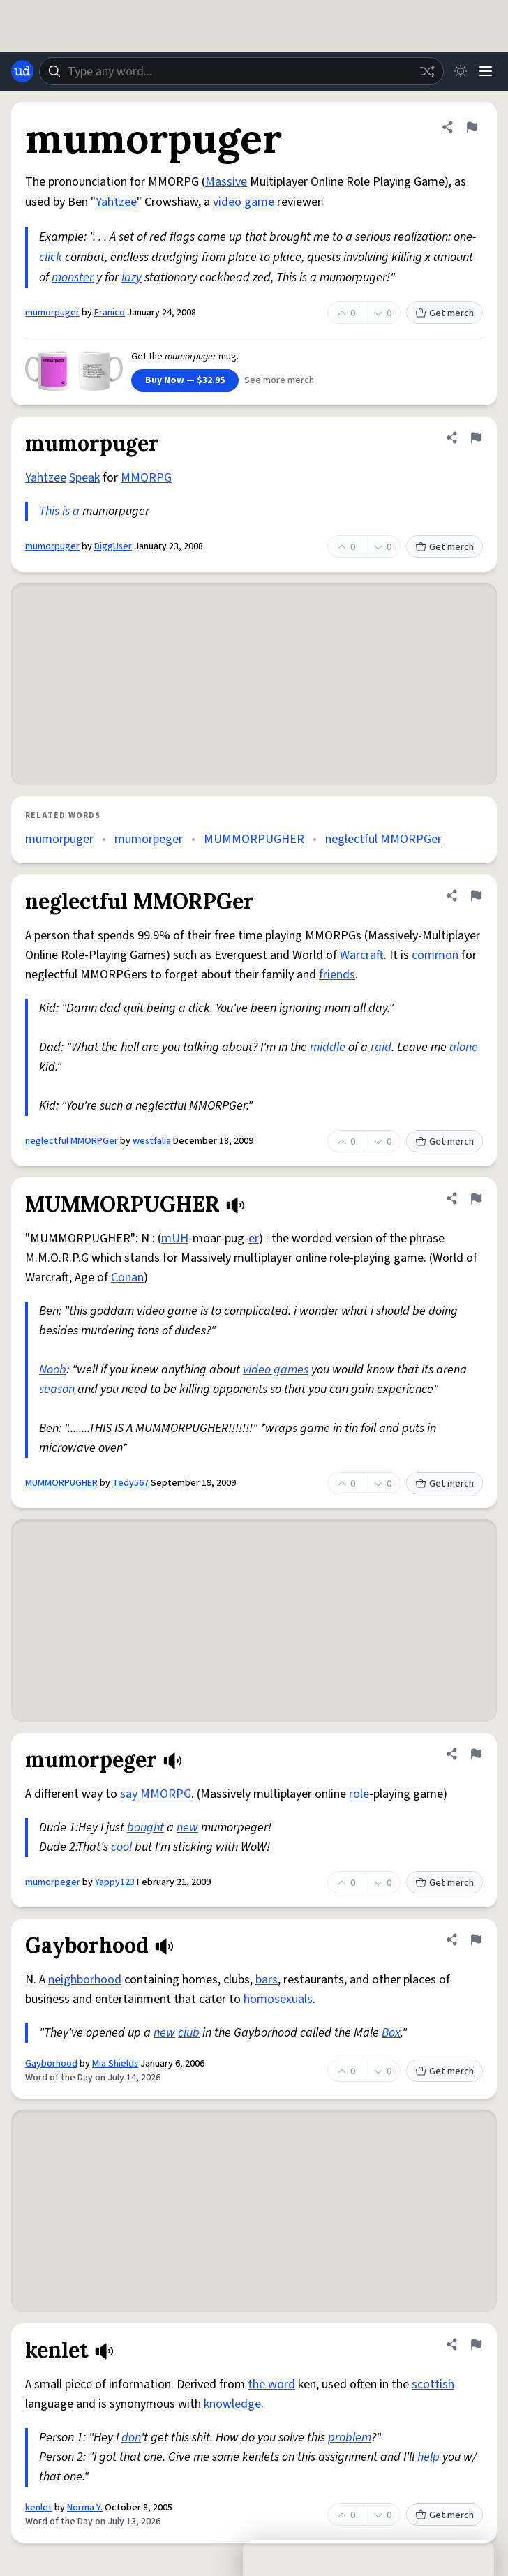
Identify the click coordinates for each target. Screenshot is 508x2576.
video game (243, 202)
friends (337, 974)
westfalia (152, 1141)
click (50, 257)
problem (349, 2437)
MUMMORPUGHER (254, 839)
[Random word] (427, 71)
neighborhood (84, 1979)
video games (275, 1369)
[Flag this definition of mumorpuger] (472, 127)
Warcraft (362, 955)
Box (391, 2032)
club (189, 2032)
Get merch (444, 313)
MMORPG (146, 477)
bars (266, 1979)
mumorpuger (52, 313)
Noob (52, 1369)
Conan (127, 1277)
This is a (59, 511)
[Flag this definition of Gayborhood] (476, 1939)
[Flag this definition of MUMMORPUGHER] (476, 1198)
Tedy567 (130, 1483)
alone (463, 1047)
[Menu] (486, 71)
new (187, 1827)
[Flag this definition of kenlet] (476, 2344)
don (131, 2437)
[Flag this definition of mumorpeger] (476, 1754)
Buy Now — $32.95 (185, 380)
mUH (174, 1238)
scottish (433, 2384)
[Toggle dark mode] (460, 71)
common (435, 955)
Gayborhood (51, 2064)
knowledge (232, 2404)
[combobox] (241, 71)
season (57, 1389)
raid (381, 1047)
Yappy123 (115, 1882)
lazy (131, 277)
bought (145, 1827)
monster (73, 277)
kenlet (38, 2508)
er (253, 1238)
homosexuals (278, 1999)
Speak (84, 477)
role (359, 1794)
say (128, 1794)
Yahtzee (116, 202)
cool (121, 1847)
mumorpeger (148, 839)
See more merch (279, 380)
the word (271, 2384)
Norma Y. (85, 2508)
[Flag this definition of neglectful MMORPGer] (476, 895)
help (428, 2457)
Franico (109, 313)
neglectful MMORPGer (383, 839)
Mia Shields (115, 2064)
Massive (226, 182)
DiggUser (113, 546)
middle (327, 1047)
